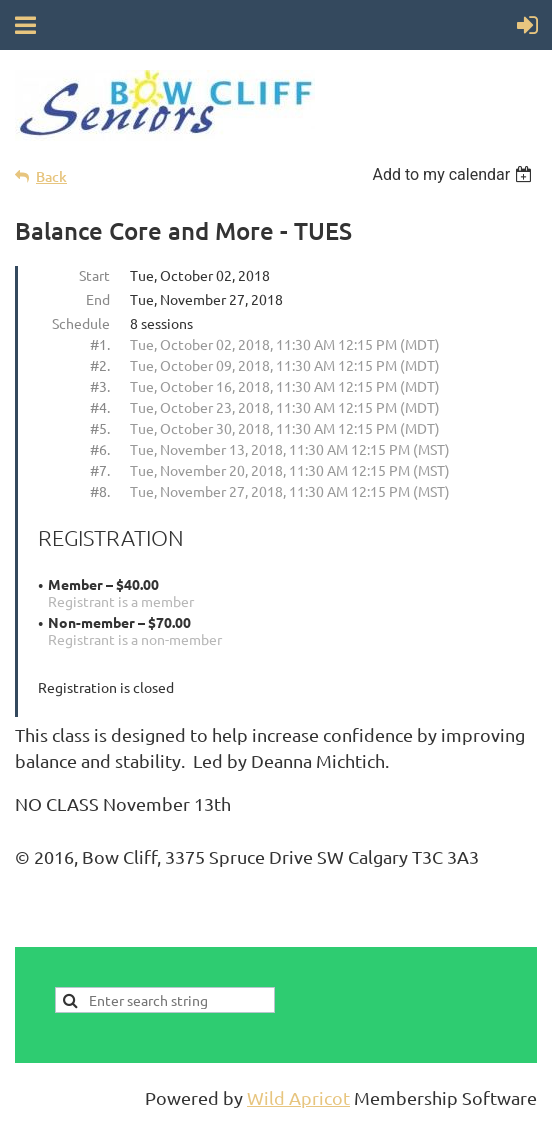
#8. (100, 491)
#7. (100, 470)
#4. (100, 407)
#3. (100, 386)
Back (51, 176)
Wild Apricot (298, 1097)
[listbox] (454, 174)
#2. (100, 365)
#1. (100, 344)
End (98, 299)
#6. (100, 449)
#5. (100, 428)
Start (94, 275)
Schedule (81, 323)
